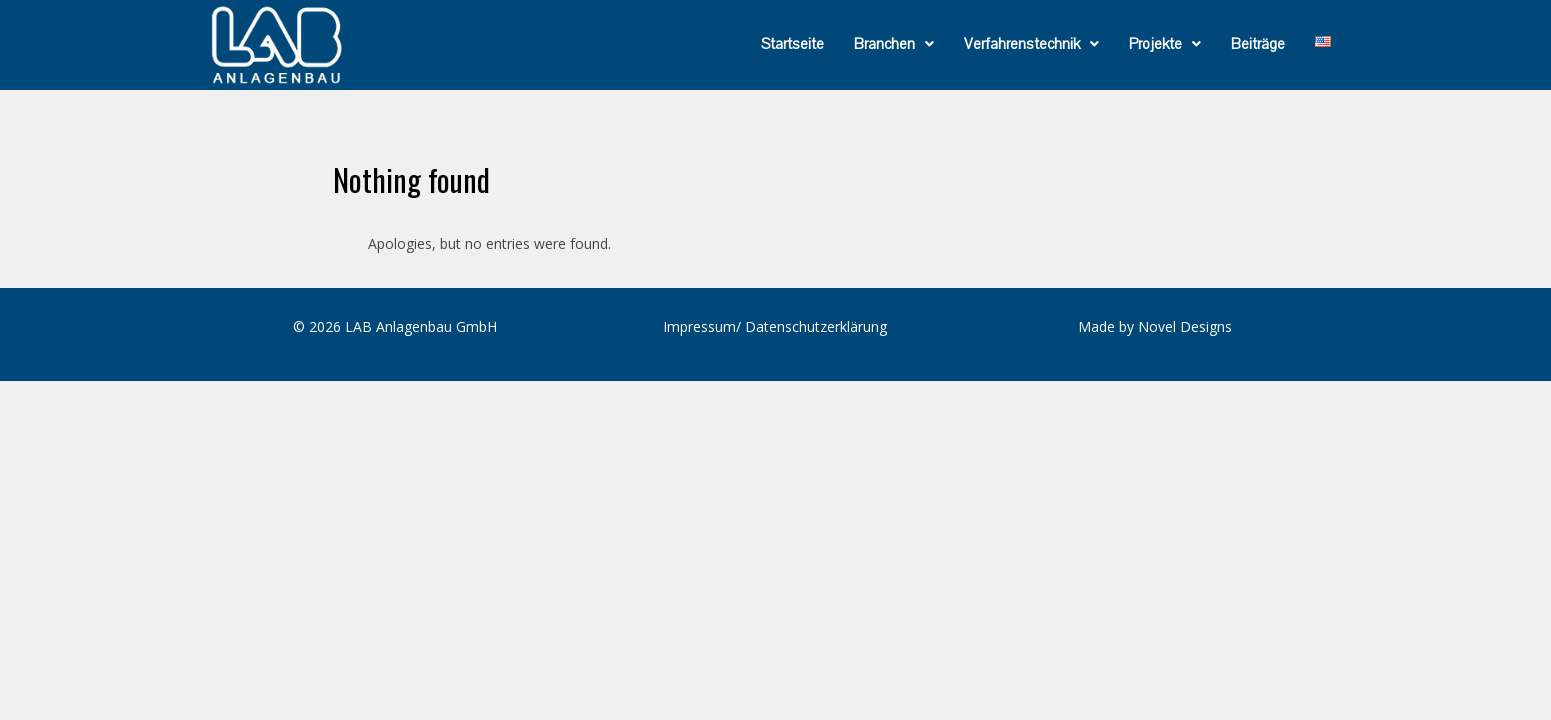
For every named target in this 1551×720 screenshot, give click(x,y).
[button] (894, 44)
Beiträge (1258, 44)
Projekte (1165, 44)
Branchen (894, 44)
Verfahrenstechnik (1031, 44)
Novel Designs (1185, 326)
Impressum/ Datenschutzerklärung (775, 326)
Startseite (792, 44)
